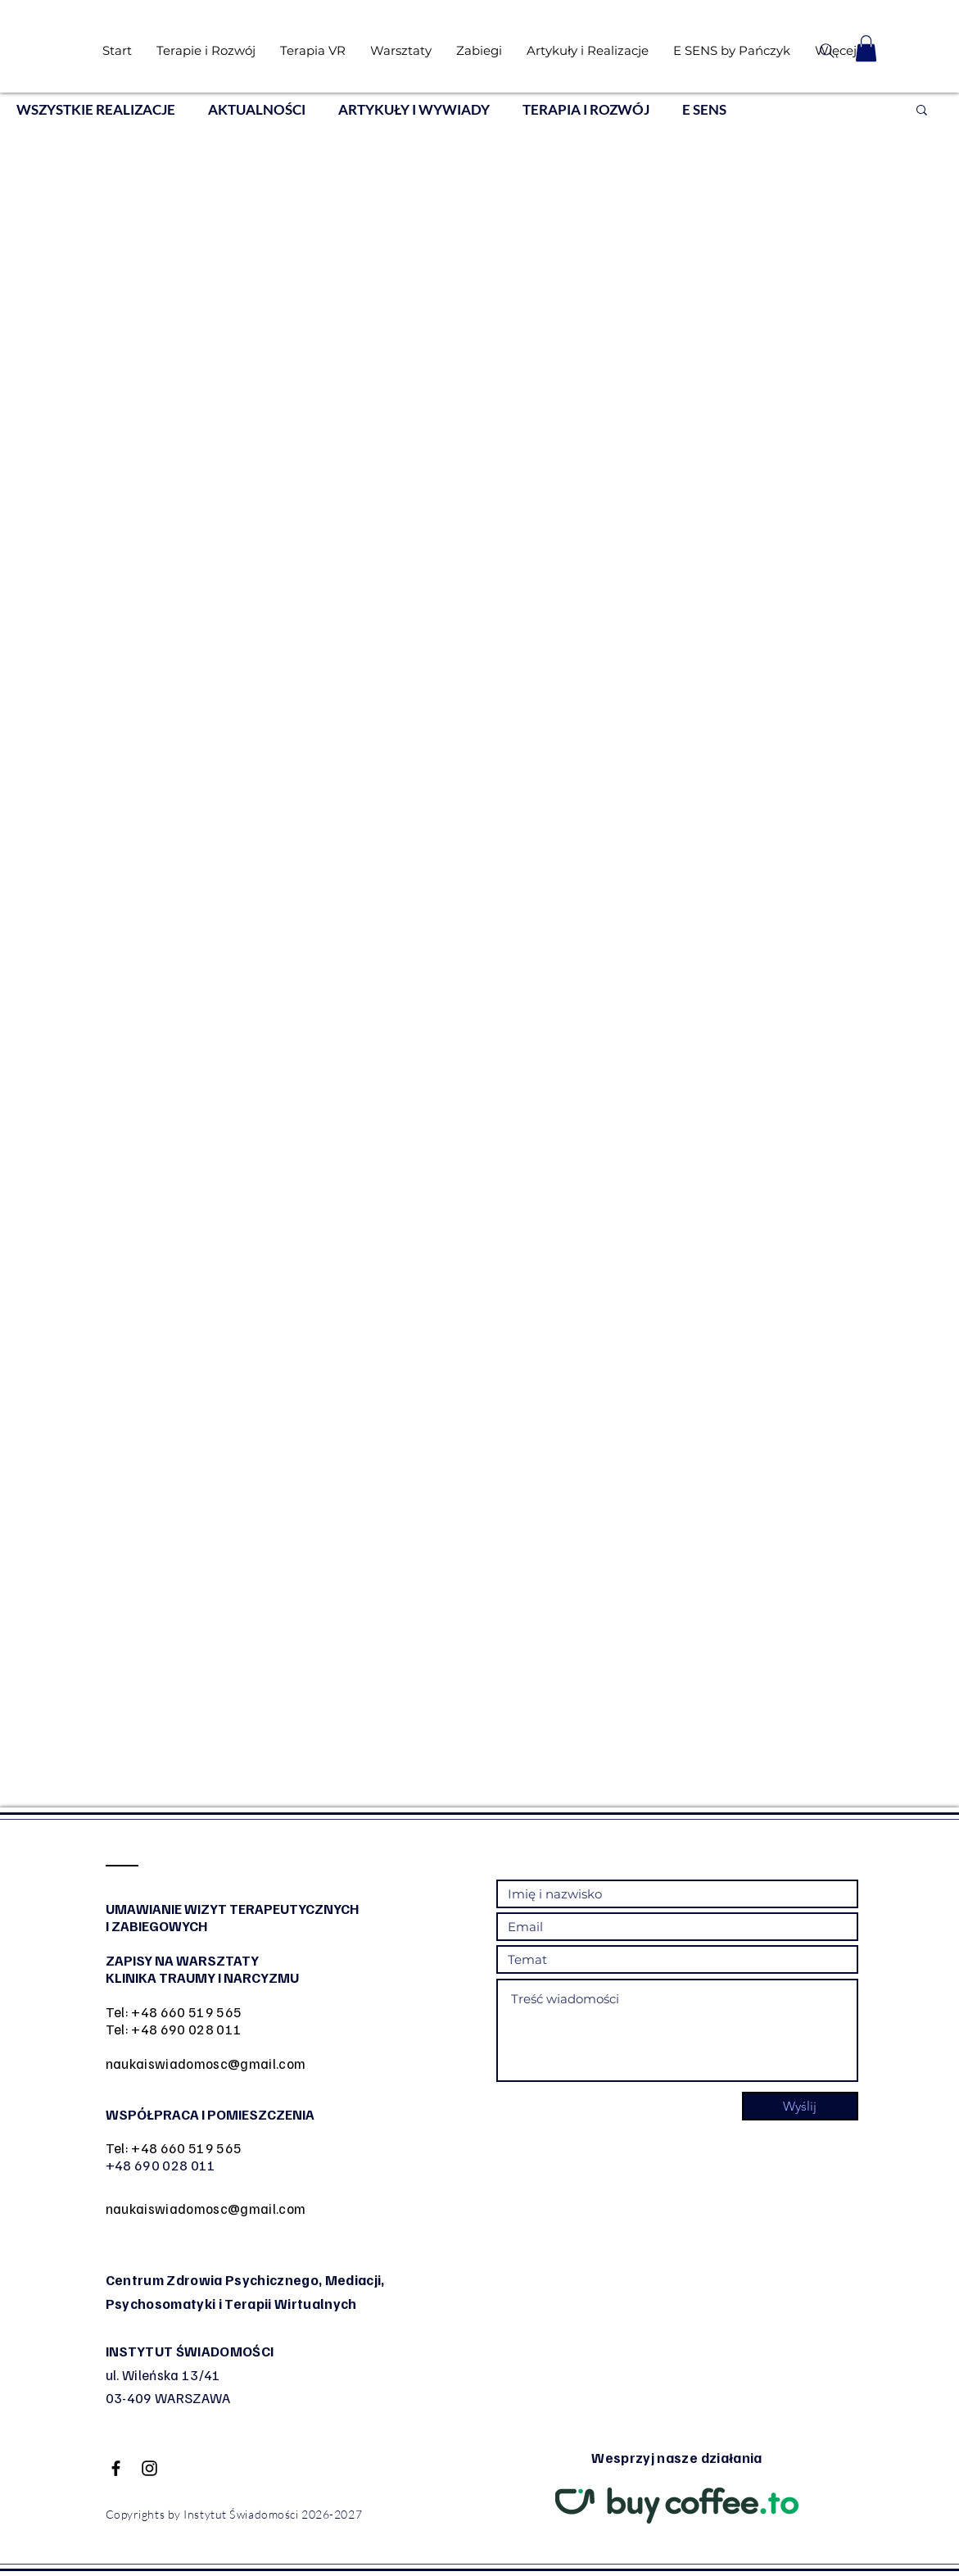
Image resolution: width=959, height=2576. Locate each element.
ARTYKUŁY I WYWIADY (414, 109)
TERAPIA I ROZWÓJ (585, 109)
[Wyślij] (800, 2106)
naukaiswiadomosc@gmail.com (206, 2063)
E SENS (704, 109)
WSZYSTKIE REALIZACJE (95, 109)
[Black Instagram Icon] (149, 2468)
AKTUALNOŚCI (256, 109)
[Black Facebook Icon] (116, 2468)
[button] (866, 48)
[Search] (827, 50)
